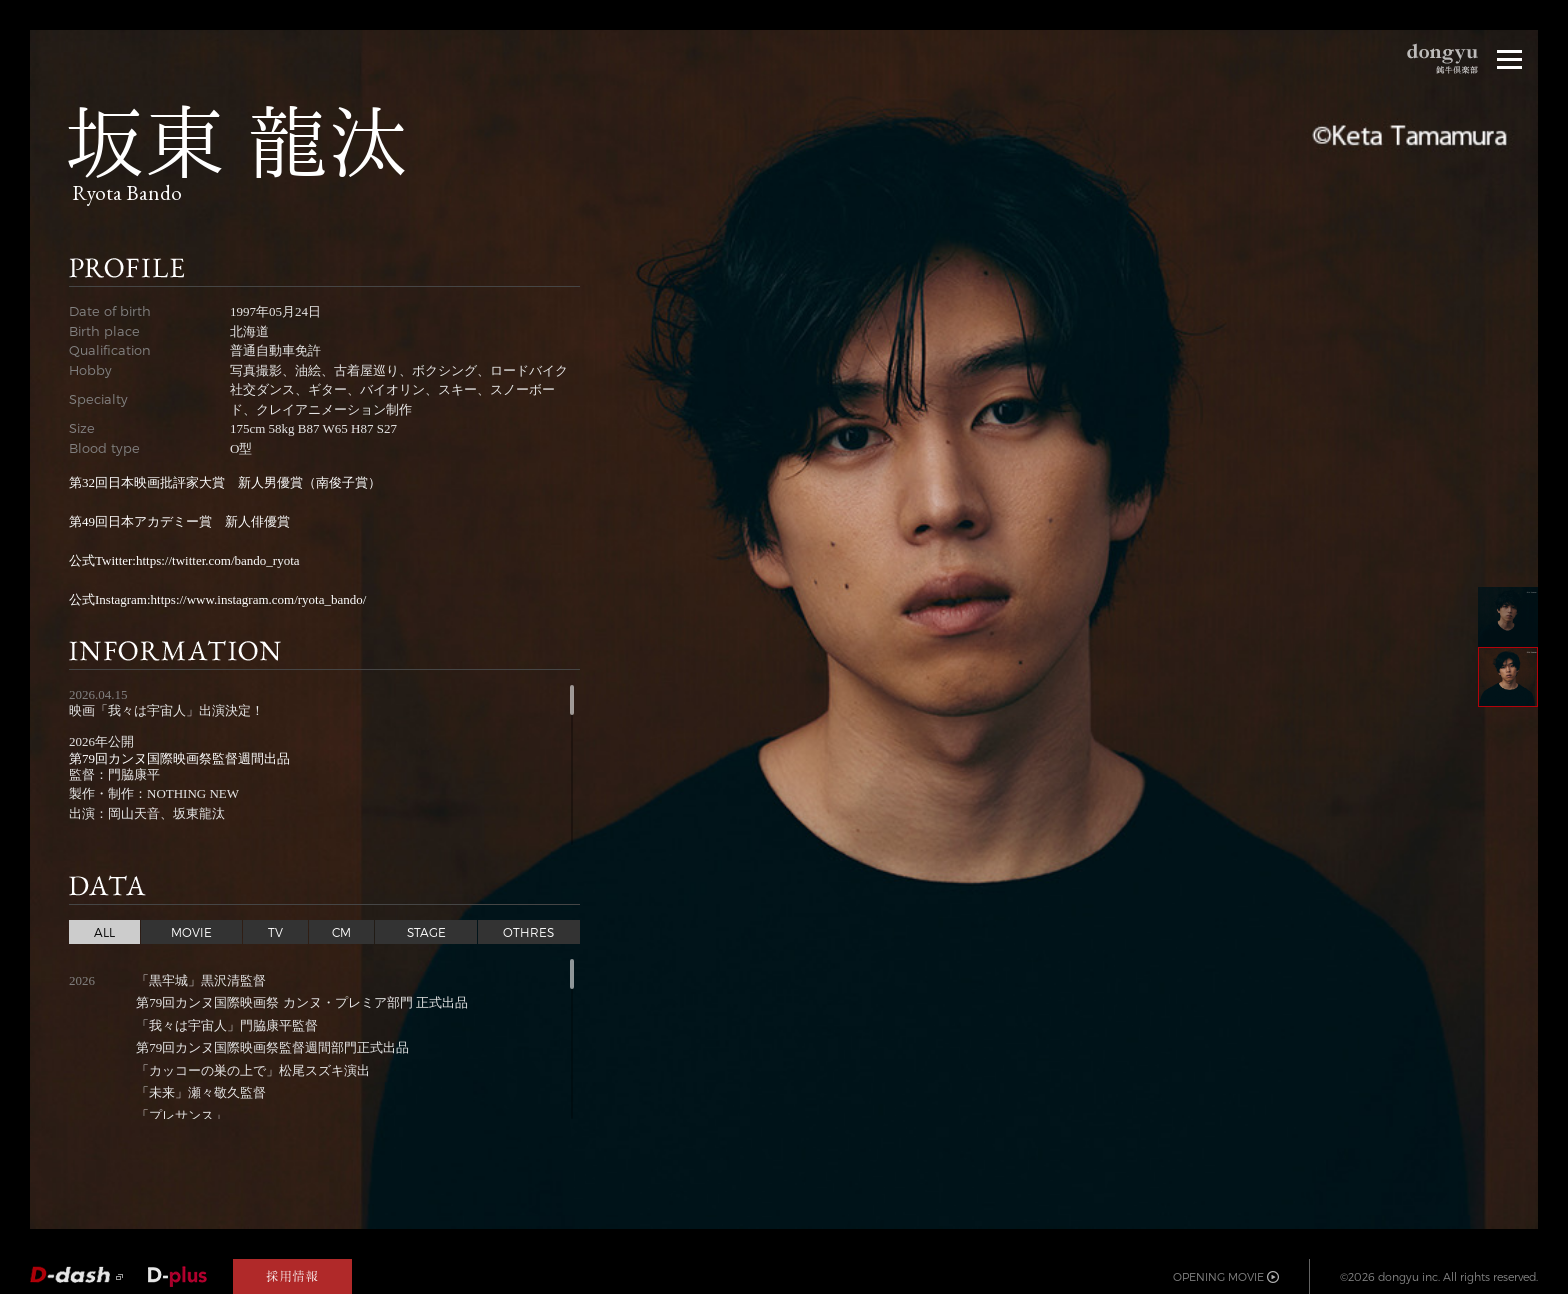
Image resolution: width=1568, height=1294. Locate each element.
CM (341, 932)
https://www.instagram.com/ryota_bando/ (259, 599)
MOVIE (191, 932)
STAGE (426, 932)
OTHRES (528, 932)
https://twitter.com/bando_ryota (218, 560)
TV (275, 932)
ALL (104, 932)
